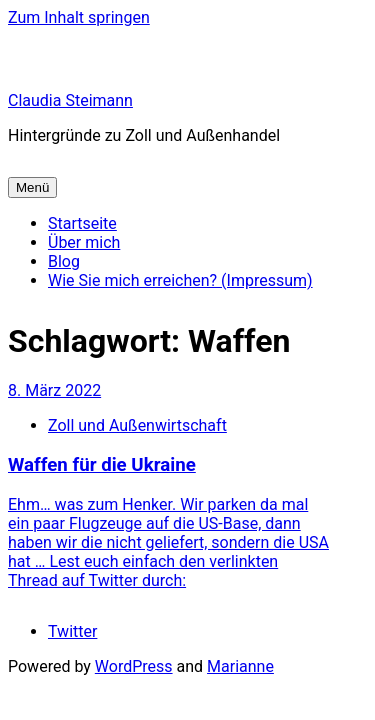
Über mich (84, 242)
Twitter (72, 631)
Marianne (240, 666)
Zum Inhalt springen (79, 17)
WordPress (134, 666)
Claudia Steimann (70, 100)
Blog (64, 261)
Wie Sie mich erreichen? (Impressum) (180, 280)
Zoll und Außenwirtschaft (137, 425)
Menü (32, 187)
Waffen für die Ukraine (102, 465)
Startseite (82, 223)
